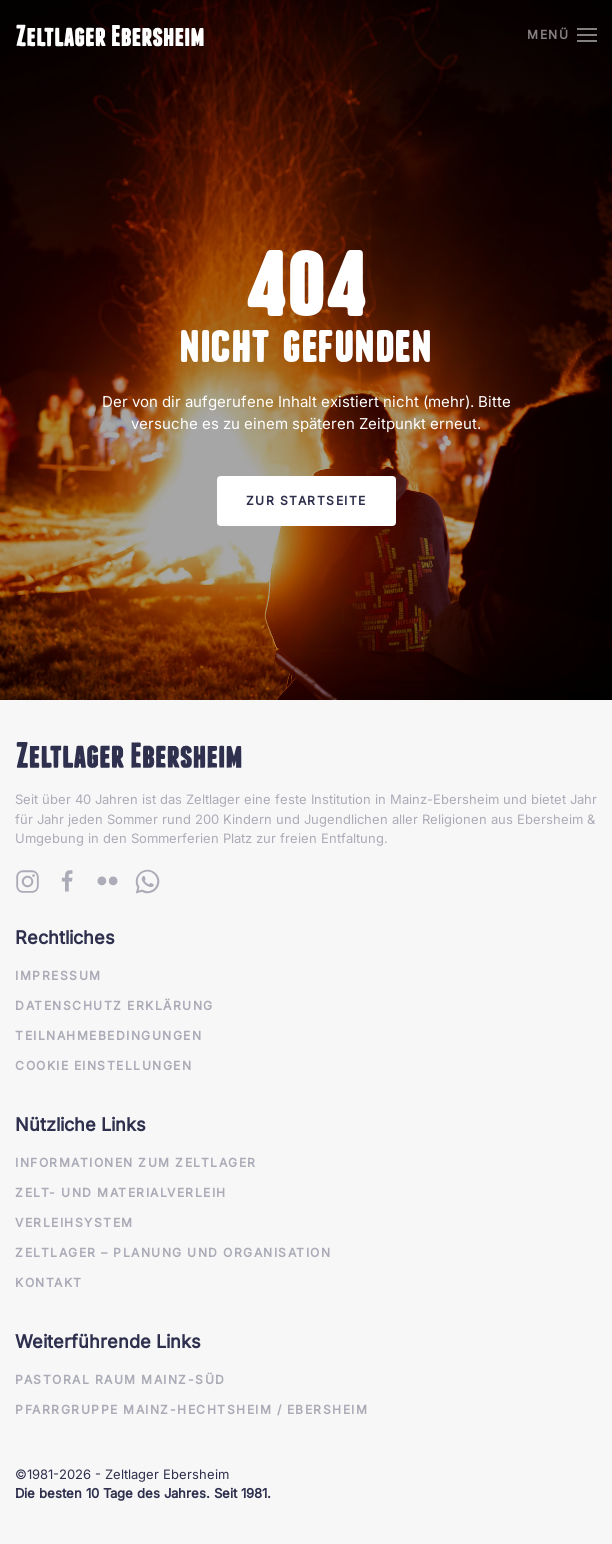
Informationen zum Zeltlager (136, 1162)
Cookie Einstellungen (103, 1065)
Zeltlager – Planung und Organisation (173, 1252)
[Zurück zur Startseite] (110, 35)
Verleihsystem (74, 1222)
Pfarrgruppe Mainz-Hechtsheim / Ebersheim (191, 1409)
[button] (562, 35)
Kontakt (49, 1282)
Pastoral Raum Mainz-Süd (120, 1379)
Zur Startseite (306, 500)
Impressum (58, 975)
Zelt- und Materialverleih (121, 1192)
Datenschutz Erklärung (114, 1005)
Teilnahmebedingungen (108, 1035)
